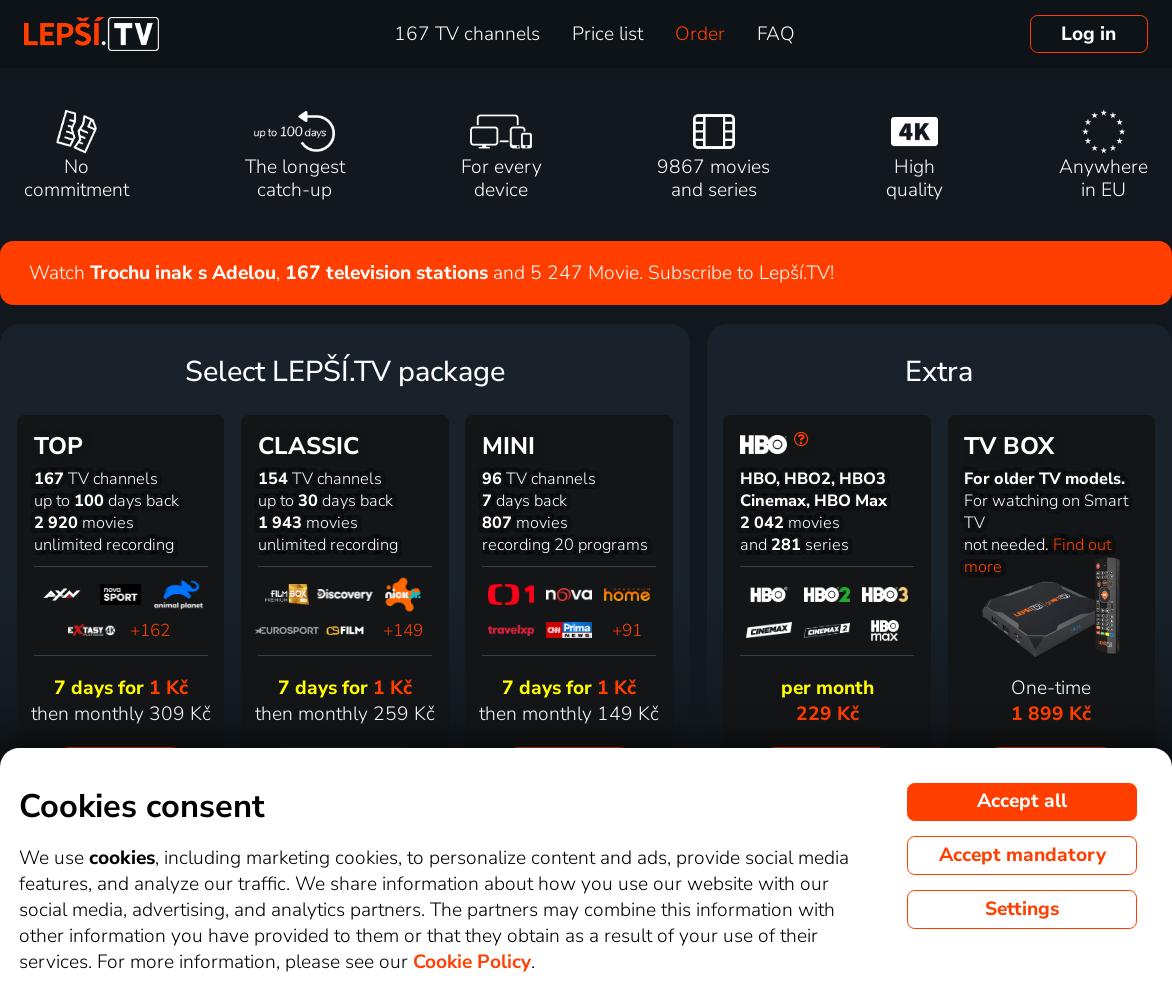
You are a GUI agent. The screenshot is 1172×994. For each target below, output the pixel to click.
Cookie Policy (472, 962)
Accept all (1022, 801)
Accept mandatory (1022, 855)
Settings (1022, 909)
